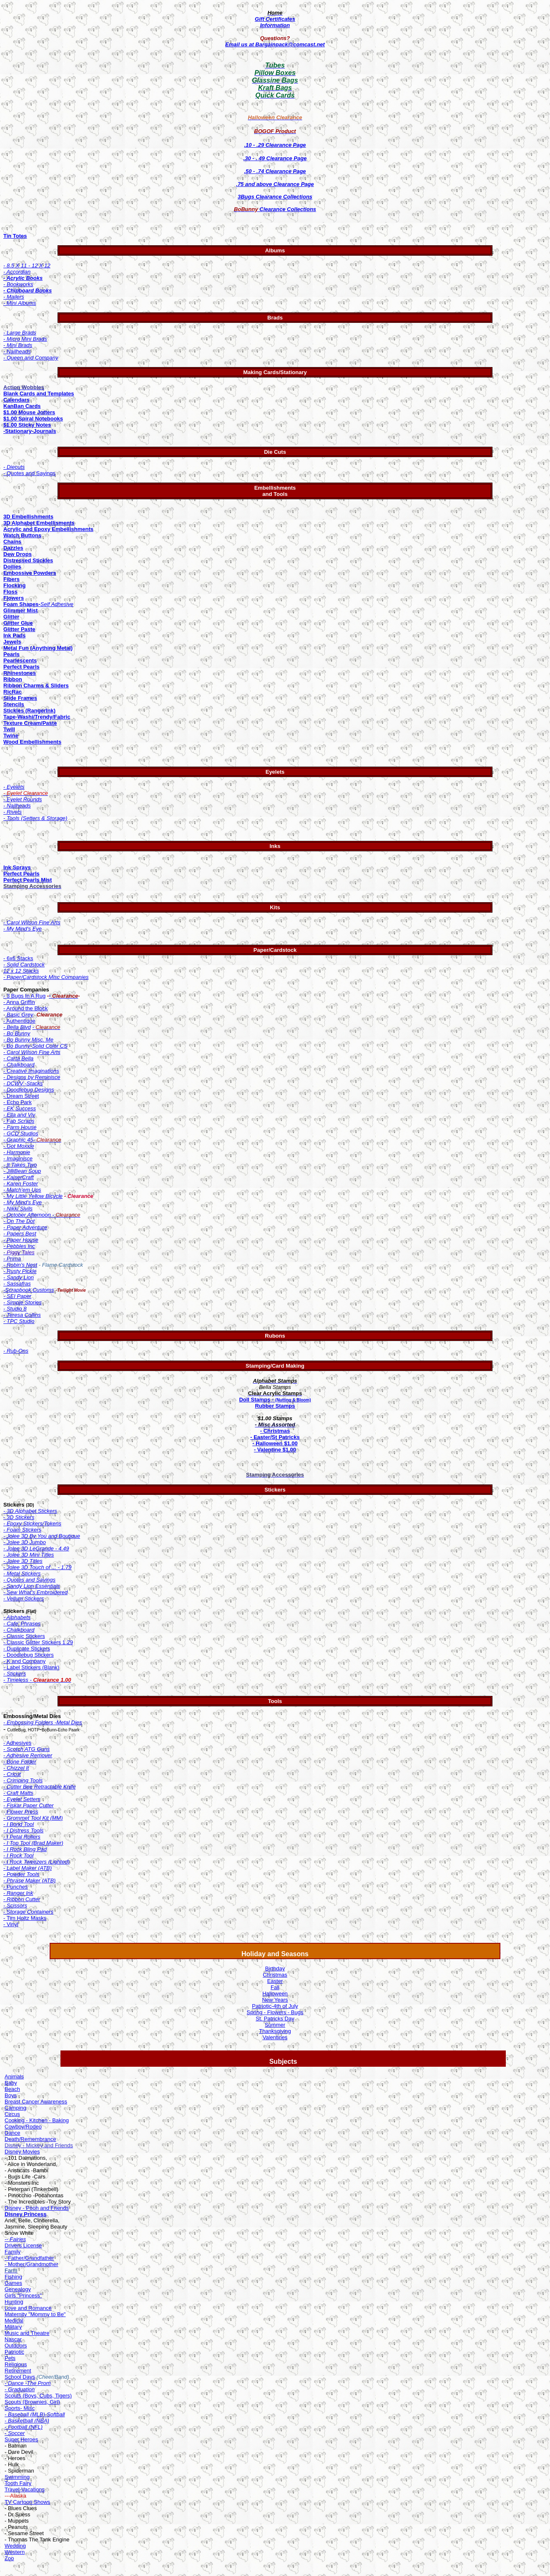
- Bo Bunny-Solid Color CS (35, 1046)
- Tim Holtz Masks (24, 1918)
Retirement (18, 2370)
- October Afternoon (27, 1215)
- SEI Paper (17, 1296)
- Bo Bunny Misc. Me (28, 1039)
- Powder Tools (21, 1874)
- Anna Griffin (19, 1002)
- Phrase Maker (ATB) (29, 1880)
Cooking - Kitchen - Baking (37, 2120)
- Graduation (20, 2389)
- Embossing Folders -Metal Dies (42, 1722)
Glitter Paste (19, 629)
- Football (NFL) (24, 2427)
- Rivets (12, 812)
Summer (275, 2025)
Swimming (17, 2477)
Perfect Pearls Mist (27, 880)
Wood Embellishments (32, 742)
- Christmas (275, 1431)
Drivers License (23, 2245)
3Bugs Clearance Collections (275, 197)
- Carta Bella (18, 1058)
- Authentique (19, 1021)
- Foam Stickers (22, 1530)
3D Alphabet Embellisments (39, 523)
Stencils (13, 704)
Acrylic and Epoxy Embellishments (48, 529)
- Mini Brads (17, 345)
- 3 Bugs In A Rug (24, 996)
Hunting (14, 2302)
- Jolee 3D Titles (23, 1561)
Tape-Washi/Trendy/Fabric (36, 717)
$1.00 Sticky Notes (27, 425)
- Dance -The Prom (28, 2383)
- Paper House (20, 1240)
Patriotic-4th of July (275, 2006)
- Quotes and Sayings (29, 473)
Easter (275, 1981)
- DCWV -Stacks (23, 1083)
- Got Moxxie (18, 1146)
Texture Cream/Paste (30, 723)
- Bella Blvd (17, 1027)
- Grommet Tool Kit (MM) (33, 1818)
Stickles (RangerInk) (29, 710)
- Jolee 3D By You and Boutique (41, 1536)
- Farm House (19, 1127)
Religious (16, 2364)
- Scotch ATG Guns (26, 1749)
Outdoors (16, 2345)
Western (15, 2552)
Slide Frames (20, 698)
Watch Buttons (22, 535)
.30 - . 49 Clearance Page (275, 158)
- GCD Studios (20, 1133)
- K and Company (24, 1661)
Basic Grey (19, 1014)
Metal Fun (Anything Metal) (38, 648)
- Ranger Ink (18, 1893)
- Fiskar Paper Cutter (28, 1805)
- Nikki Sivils (18, 1208)
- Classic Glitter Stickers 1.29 (38, 1642)
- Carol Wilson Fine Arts (31, 1052)
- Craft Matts (18, 1793)
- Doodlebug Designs (28, 1090)
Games (13, 2283)
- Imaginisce (18, 1158)
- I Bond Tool (18, 1824)
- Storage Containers (28, 1912)
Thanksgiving (275, 2031)
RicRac (12, 692)
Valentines (275, 2037)
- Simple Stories (22, 1302)
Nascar (13, 2339)
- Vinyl (10, 1924)
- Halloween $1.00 (274, 1443)
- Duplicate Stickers (26, 1648)
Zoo (9, 2558)
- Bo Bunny (16, 1033)
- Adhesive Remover (27, 1755)
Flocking (14, 585)
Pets (10, 2358)
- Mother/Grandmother (31, 2264)
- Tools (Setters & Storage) (35, 818)
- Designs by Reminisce (31, 1077)
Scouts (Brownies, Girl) (32, 2402)
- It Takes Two (20, 1165)
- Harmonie (16, 1152)
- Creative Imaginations (31, 1071)
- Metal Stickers (22, 1573)
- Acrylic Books (23, 278)
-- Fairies (15, 2239)
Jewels (12, 642)
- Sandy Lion (18, 1277)
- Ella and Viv (19, 1115)
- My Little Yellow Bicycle (33, 1196)
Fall (275, 1987)
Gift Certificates (275, 19)
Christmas (275, 1975)
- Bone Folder (19, 1761)
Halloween (275, 1993)
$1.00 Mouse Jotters (29, 412)
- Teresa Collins (22, 1315)
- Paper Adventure (25, 1227)
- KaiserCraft (18, 1177)
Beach (12, 2089)
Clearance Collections (275, 209)
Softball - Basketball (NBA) (35, 2417)
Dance (12, 2133)
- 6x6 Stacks (18, 958)
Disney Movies (22, 2151)
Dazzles (13, 548)
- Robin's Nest (20, 1265)
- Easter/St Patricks (275, 1437)
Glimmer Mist (20, 610)
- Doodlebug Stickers (28, 1655)
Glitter (11, 617)
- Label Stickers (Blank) (31, 1667)
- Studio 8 (15, 1309)
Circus (12, 2114)
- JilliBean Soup (22, 1171)
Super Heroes (21, 2439)
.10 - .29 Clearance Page (275, 145)
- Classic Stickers (24, 1636)
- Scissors (15, 1905)
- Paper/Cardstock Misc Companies (45, 977)
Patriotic (14, 2352)
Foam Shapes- (21, 604)
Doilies (12, 567)
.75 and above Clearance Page (275, 184)
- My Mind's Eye (22, 929)
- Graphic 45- (32, 1140)
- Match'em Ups (22, 1190)
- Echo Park (17, 1102)
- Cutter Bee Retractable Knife (39, 1787)
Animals (14, 2076)
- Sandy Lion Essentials (31, 1586)
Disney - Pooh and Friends (37, 2208)
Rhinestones (19, 673)
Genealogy (18, 2289)
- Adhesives (17, 1743)
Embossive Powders (29, 573)
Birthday (275, 1968)
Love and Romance (28, 2308)
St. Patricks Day (275, 2018)
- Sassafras (17, 1283)
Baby (11, 2083)
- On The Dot (19, 1221)
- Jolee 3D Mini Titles (28, 1555)
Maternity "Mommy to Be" (35, 2314)
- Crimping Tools (23, 1780)
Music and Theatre (27, 2333)
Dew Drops (17, 554)
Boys (11, 2095)
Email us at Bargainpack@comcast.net (275, 44)
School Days (20, 2377)
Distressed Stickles (28, 560)
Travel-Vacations (25, 2489)
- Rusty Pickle (19, 1271)
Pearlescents (20, 660)
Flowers (13, 598)
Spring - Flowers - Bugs (275, 2012)
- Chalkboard (18, 1065)
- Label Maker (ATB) (27, 1868)
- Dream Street (21, 1096)
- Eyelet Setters (21, 1799)
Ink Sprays (17, 867)
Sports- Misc (20, 2408)
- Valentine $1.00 (275, 1449)
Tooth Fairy (18, 2483)
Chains (12, 541)
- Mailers (13, 297)
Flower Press (21, 1812)
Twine (10, 735)
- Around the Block (25, 1008)
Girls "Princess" (23, 2295)
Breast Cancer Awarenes (35, 2101)
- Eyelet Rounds (22, 799)
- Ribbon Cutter (21, 1899)
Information (275, 25)
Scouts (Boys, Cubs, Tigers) (38, 2395)
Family (12, 2252)
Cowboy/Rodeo (23, 2126)
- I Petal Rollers (21, 1837)
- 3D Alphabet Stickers (30, 1511)
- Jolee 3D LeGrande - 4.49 (36, 1548)
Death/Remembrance (30, 2139)
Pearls (11, 654)
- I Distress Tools (23, 1830)
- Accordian (16, 272)
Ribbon (12, 679)
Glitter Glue (18, 623)
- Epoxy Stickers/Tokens (32, 1523)
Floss (10, 592)
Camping (15, 2108)
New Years (275, 2000)
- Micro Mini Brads (25, 339)
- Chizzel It (16, 1768)
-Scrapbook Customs (28, 1290)
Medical (14, 2320)
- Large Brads (19, 333)
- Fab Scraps (18, 1121)
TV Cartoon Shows (27, 2502)
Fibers (11, 579)
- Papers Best (19, 1233)
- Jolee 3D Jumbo (24, 1542)
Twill (9, 729)
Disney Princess (25, 2214)
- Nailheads (17, 351)
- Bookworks (18, 284)
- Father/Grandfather (29, 2258)
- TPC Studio (18, 1321)
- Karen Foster (20, 1183)
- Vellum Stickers (23, 1598)
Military (13, 2327)
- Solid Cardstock (24, 964)
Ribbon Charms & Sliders (36, 685)
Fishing (13, 2277)
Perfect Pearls (21, 667)
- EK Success (19, 1108)
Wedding (15, 2546)
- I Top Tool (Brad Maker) (33, 1843)
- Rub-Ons (15, 1351)
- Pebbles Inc (19, 1246)
